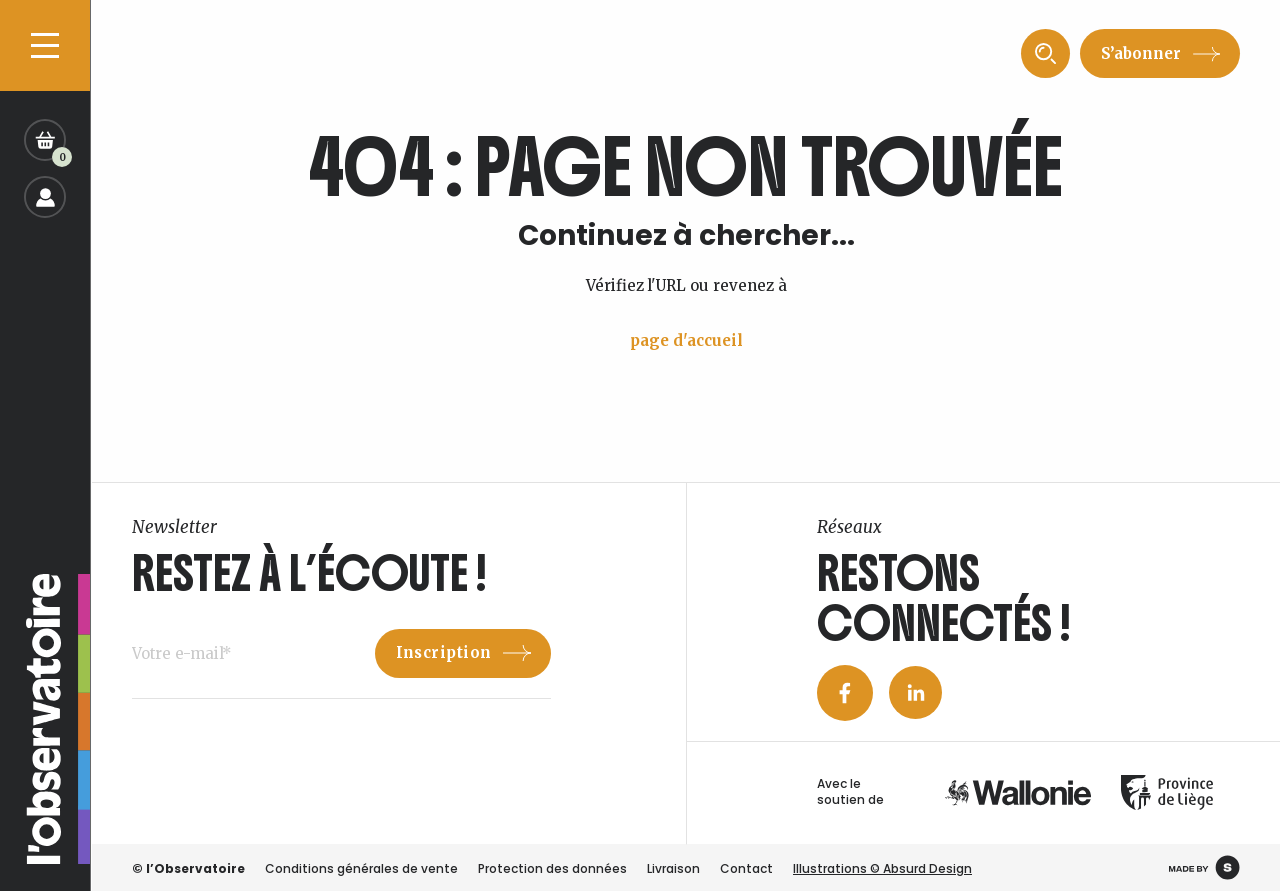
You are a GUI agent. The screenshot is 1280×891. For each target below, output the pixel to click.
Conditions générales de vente (361, 868)
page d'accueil (686, 340)
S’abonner (1141, 53)
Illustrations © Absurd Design (882, 868)
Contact (746, 868)
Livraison (673, 868)
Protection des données (552, 868)
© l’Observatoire (188, 868)
